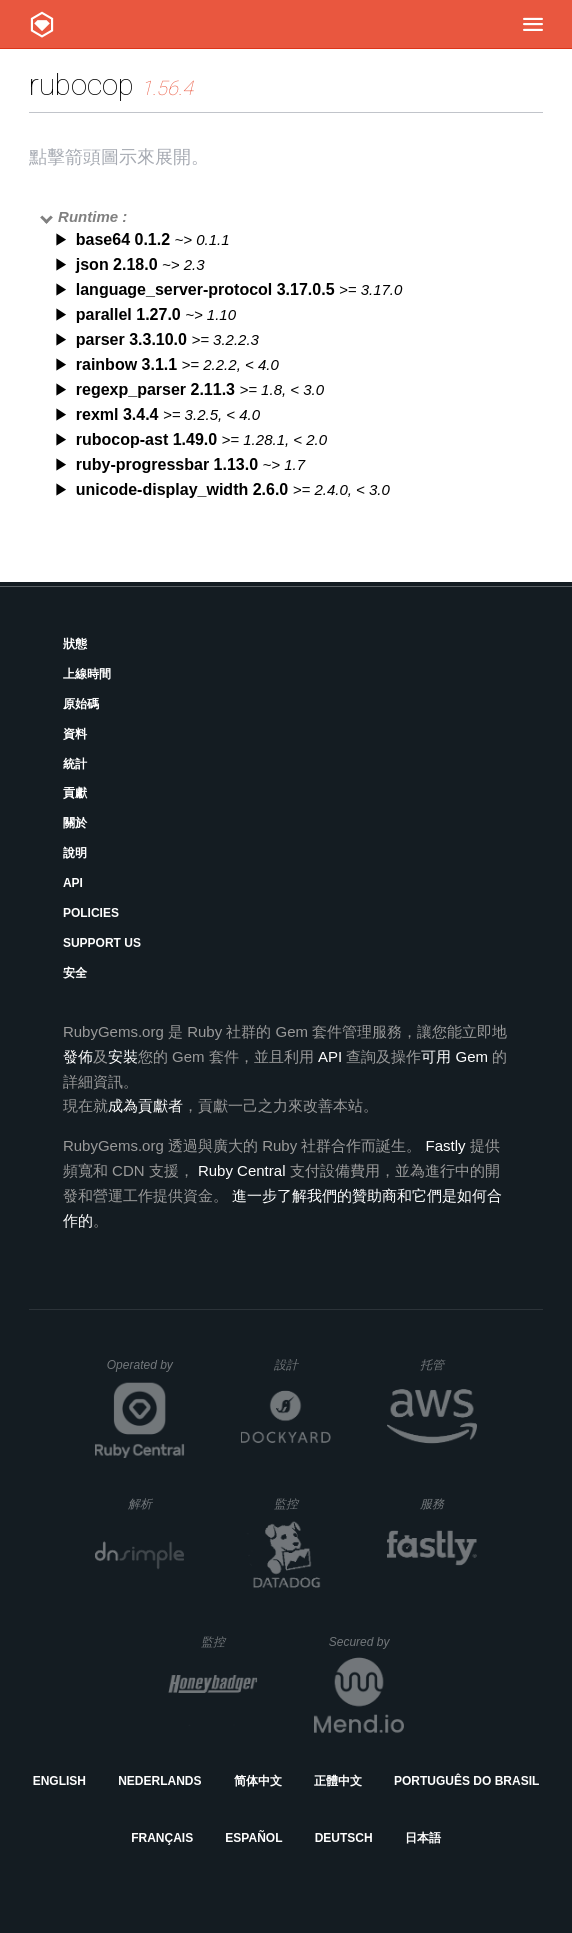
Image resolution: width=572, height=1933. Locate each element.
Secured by (366, 1642)
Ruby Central (242, 1170)
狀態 (75, 644)
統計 (75, 764)
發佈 (78, 1056)
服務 (448, 1503)
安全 (75, 973)
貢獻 (75, 793)
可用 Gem (454, 1056)
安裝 (123, 1056)
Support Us (102, 943)
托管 (445, 1364)
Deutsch (344, 1838)
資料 (75, 734)
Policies (91, 913)
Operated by (146, 1372)
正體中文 (338, 1781)
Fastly (445, 1145)
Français (162, 1838)
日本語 (423, 1838)
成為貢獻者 (145, 1105)
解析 (156, 1503)
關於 (75, 823)
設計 (302, 1364)
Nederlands (159, 1781)
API (73, 883)
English (59, 1781)
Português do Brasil (466, 1781)
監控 (302, 1503)
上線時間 (87, 674)
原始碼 (81, 704)
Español (253, 1838)
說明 (75, 853)
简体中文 (258, 1781)
